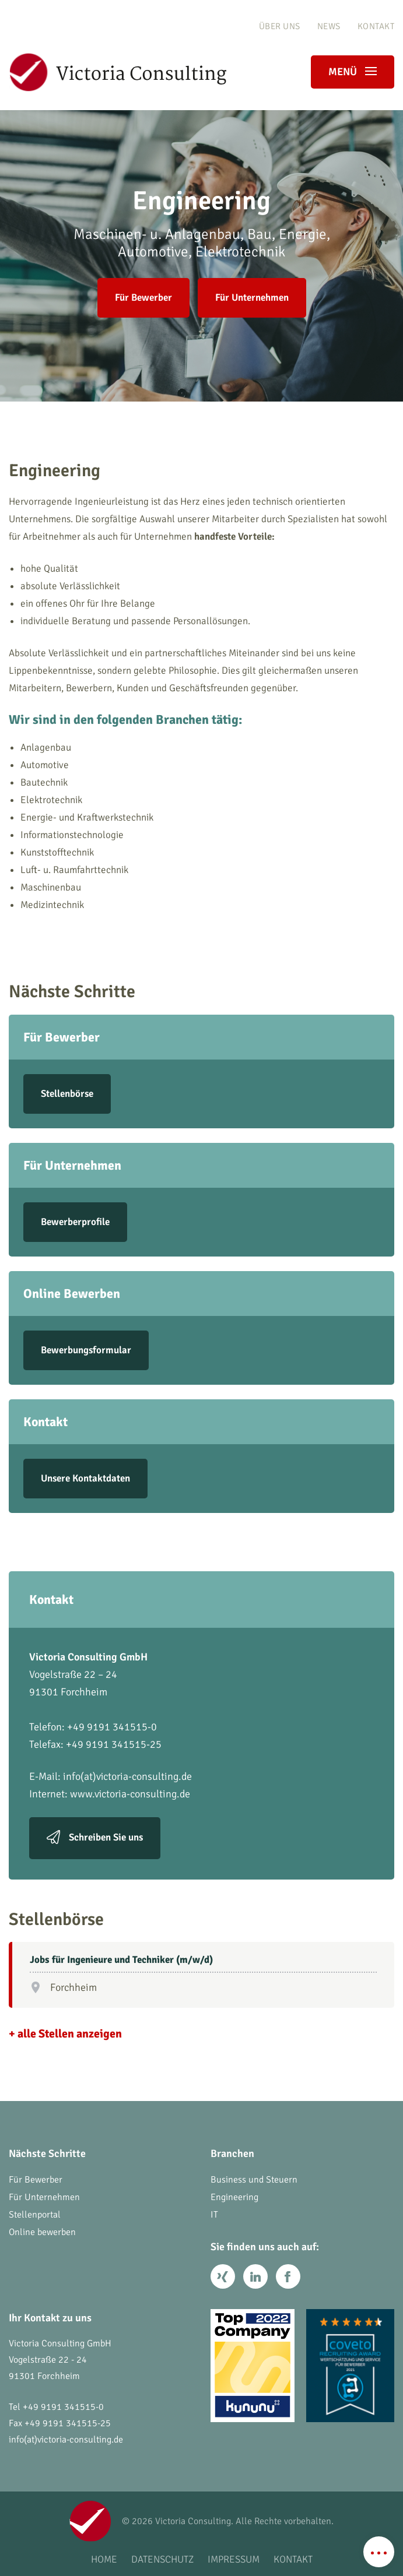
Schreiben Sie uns (106, 1837)
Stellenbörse (67, 1094)
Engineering (234, 2197)
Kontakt (376, 26)
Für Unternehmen (252, 297)
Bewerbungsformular (86, 1350)
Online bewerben (42, 2232)
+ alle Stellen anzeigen (65, 2033)
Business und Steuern (254, 2180)
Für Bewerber (143, 297)
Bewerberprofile (75, 1222)
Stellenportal (35, 2214)
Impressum (234, 2559)
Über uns (279, 26)
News (329, 26)
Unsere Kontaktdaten (85, 1478)
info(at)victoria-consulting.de (127, 1776)
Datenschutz (162, 2559)
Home (104, 2559)
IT (214, 2214)
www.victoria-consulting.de (130, 1793)
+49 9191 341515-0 (63, 2407)
